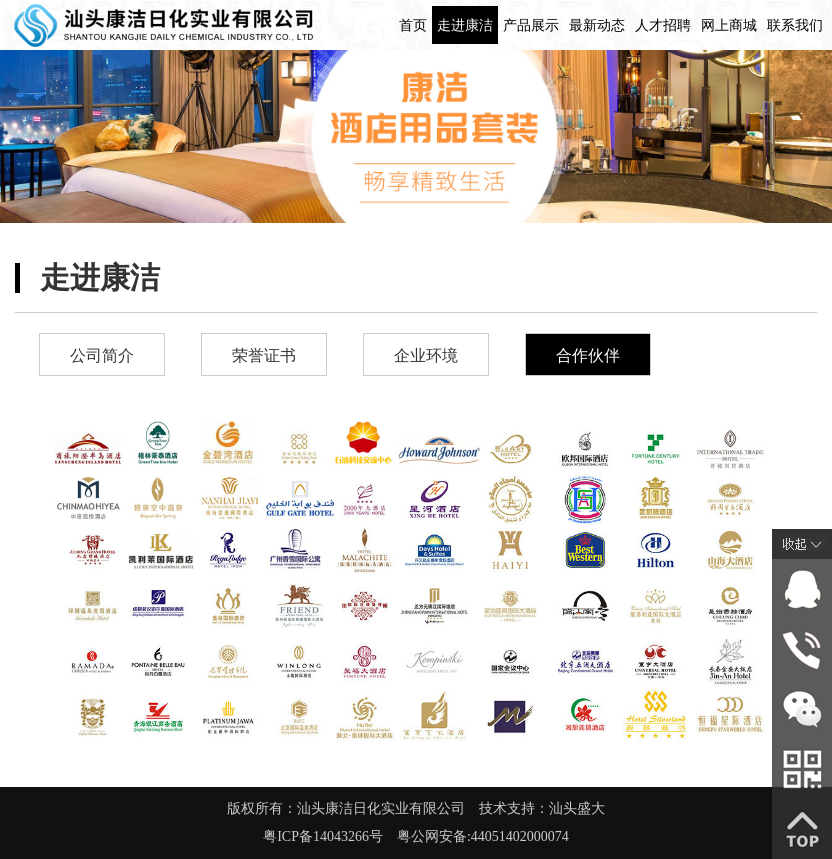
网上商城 (729, 25)
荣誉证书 (264, 355)
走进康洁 (465, 25)
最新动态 (597, 25)
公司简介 (102, 355)
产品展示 (531, 25)
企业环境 (426, 355)
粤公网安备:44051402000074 (483, 836)
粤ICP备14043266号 (330, 836)
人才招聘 (663, 25)
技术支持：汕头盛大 (542, 808)
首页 (413, 25)
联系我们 (795, 25)
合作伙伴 (588, 355)
